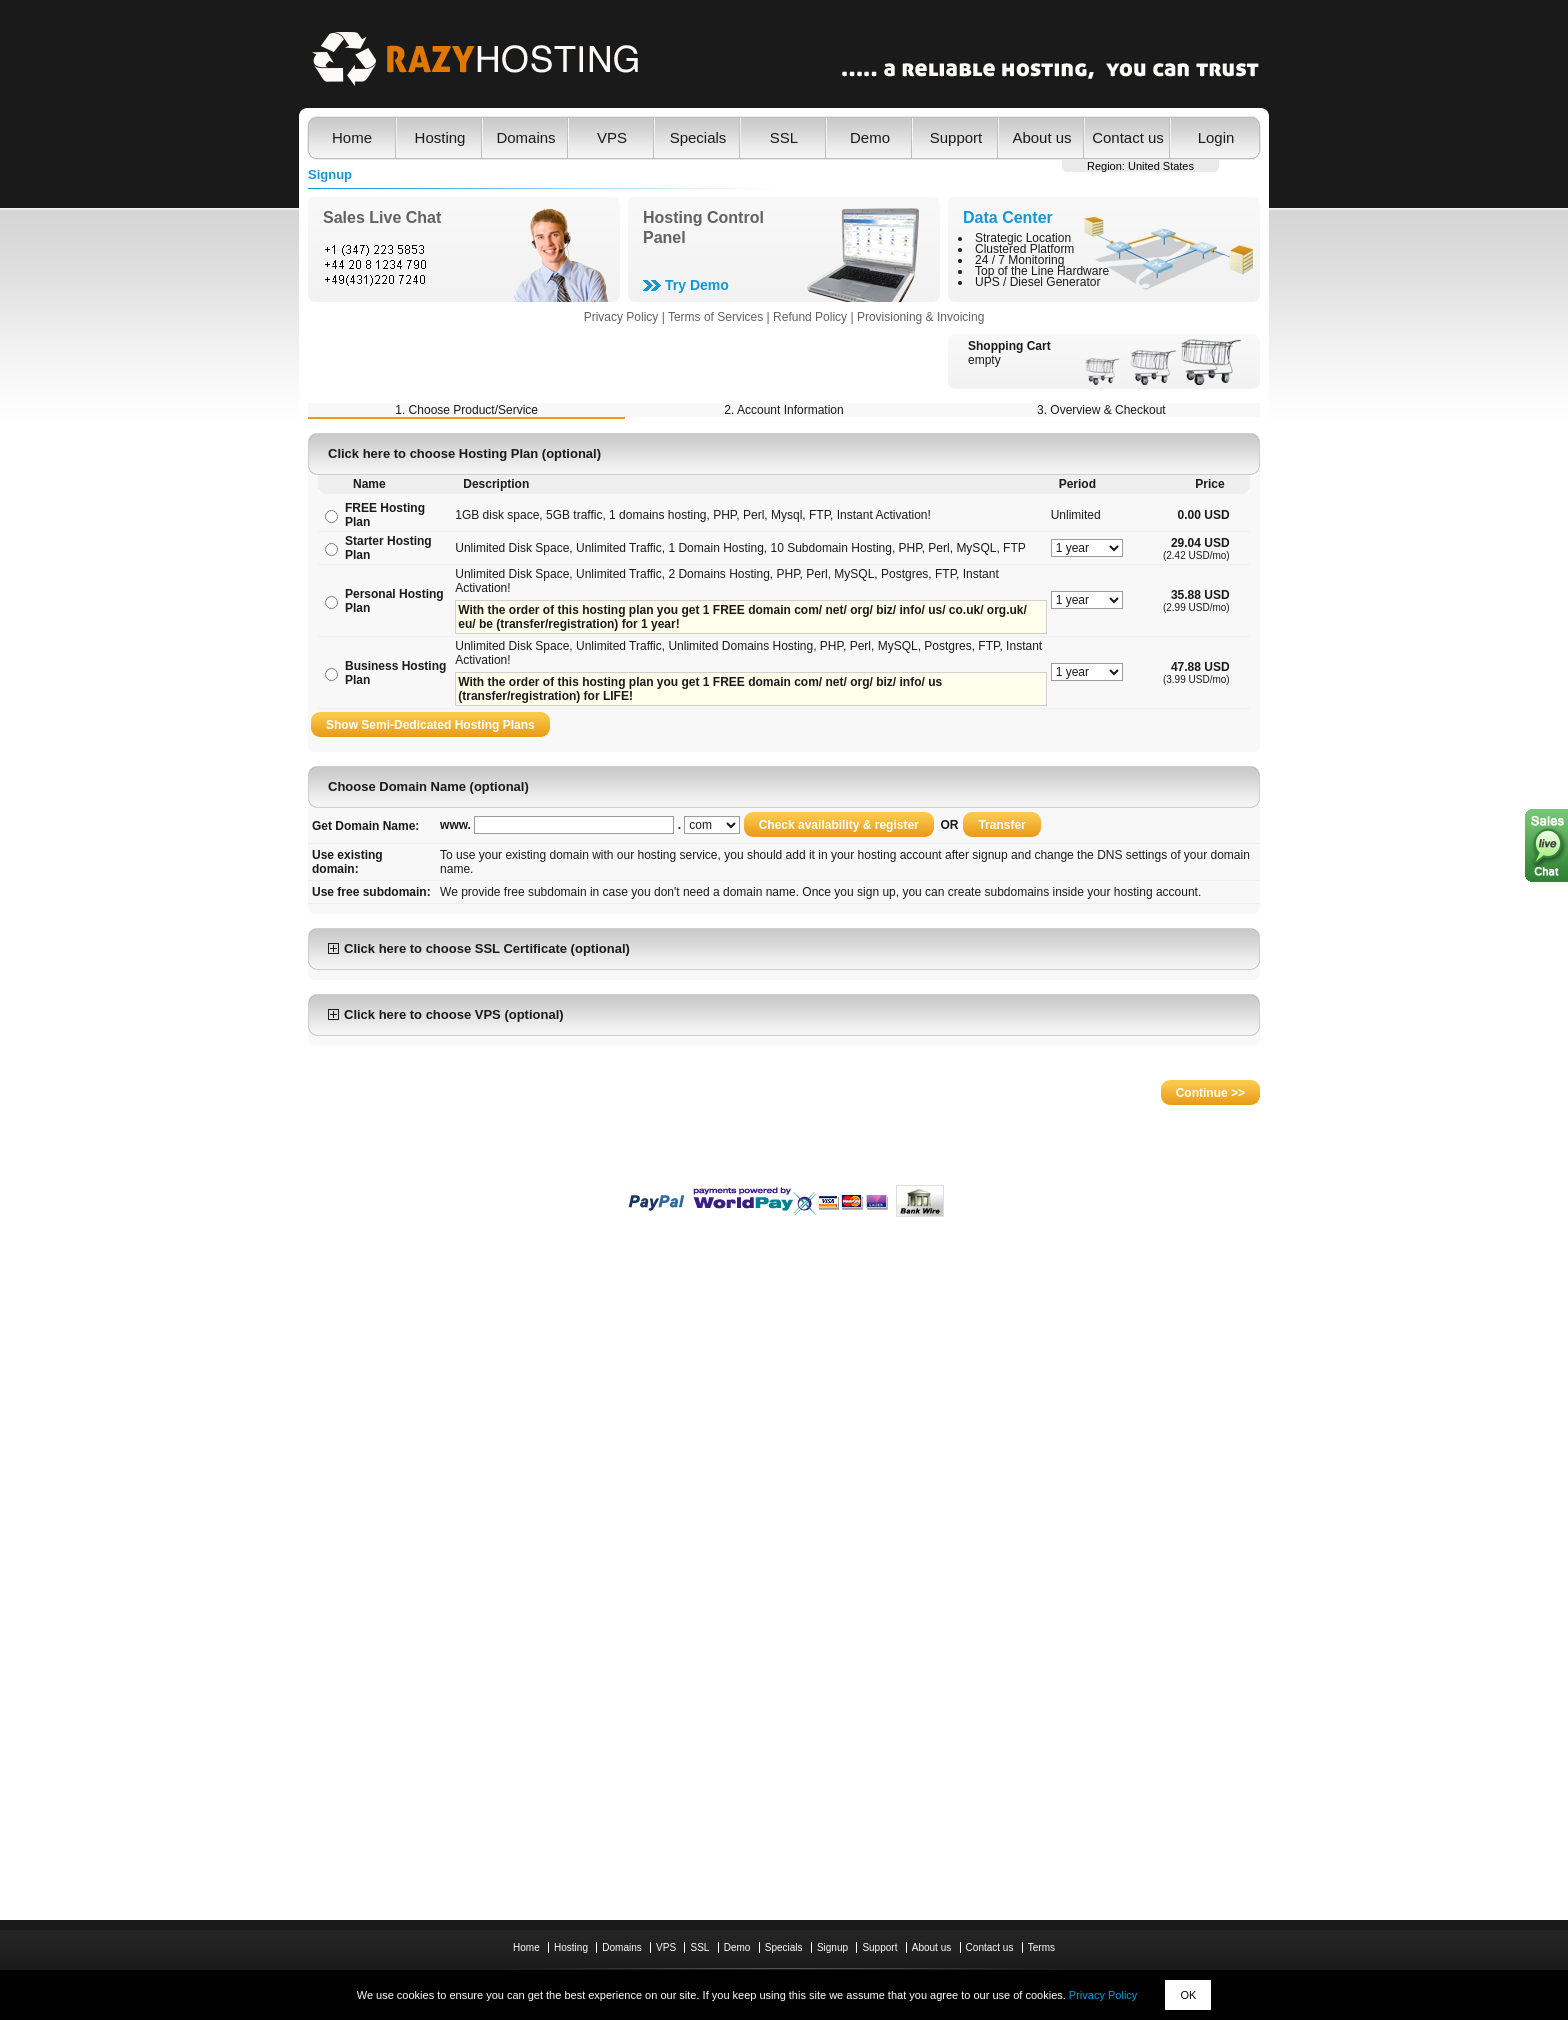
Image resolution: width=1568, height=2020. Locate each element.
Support (956, 137)
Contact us (1128, 137)
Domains (525, 137)
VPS (612, 137)
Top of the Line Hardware (1042, 271)
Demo (870, 137)
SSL (784, 137)
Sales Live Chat (382, 217)
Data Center (1008, 217)
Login (1216, 137)
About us (1041, 137)
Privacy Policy (1103, 1995)
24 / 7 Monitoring (1019, 260)
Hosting (440, 137)
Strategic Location (1023, 238)
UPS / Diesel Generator (1037, 282)
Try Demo (697, 285)
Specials (698, 137)
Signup (832, 1947)
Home (352, 137)
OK (1188, 1995)
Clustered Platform (1024, 249)
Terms (1041, 1947)
